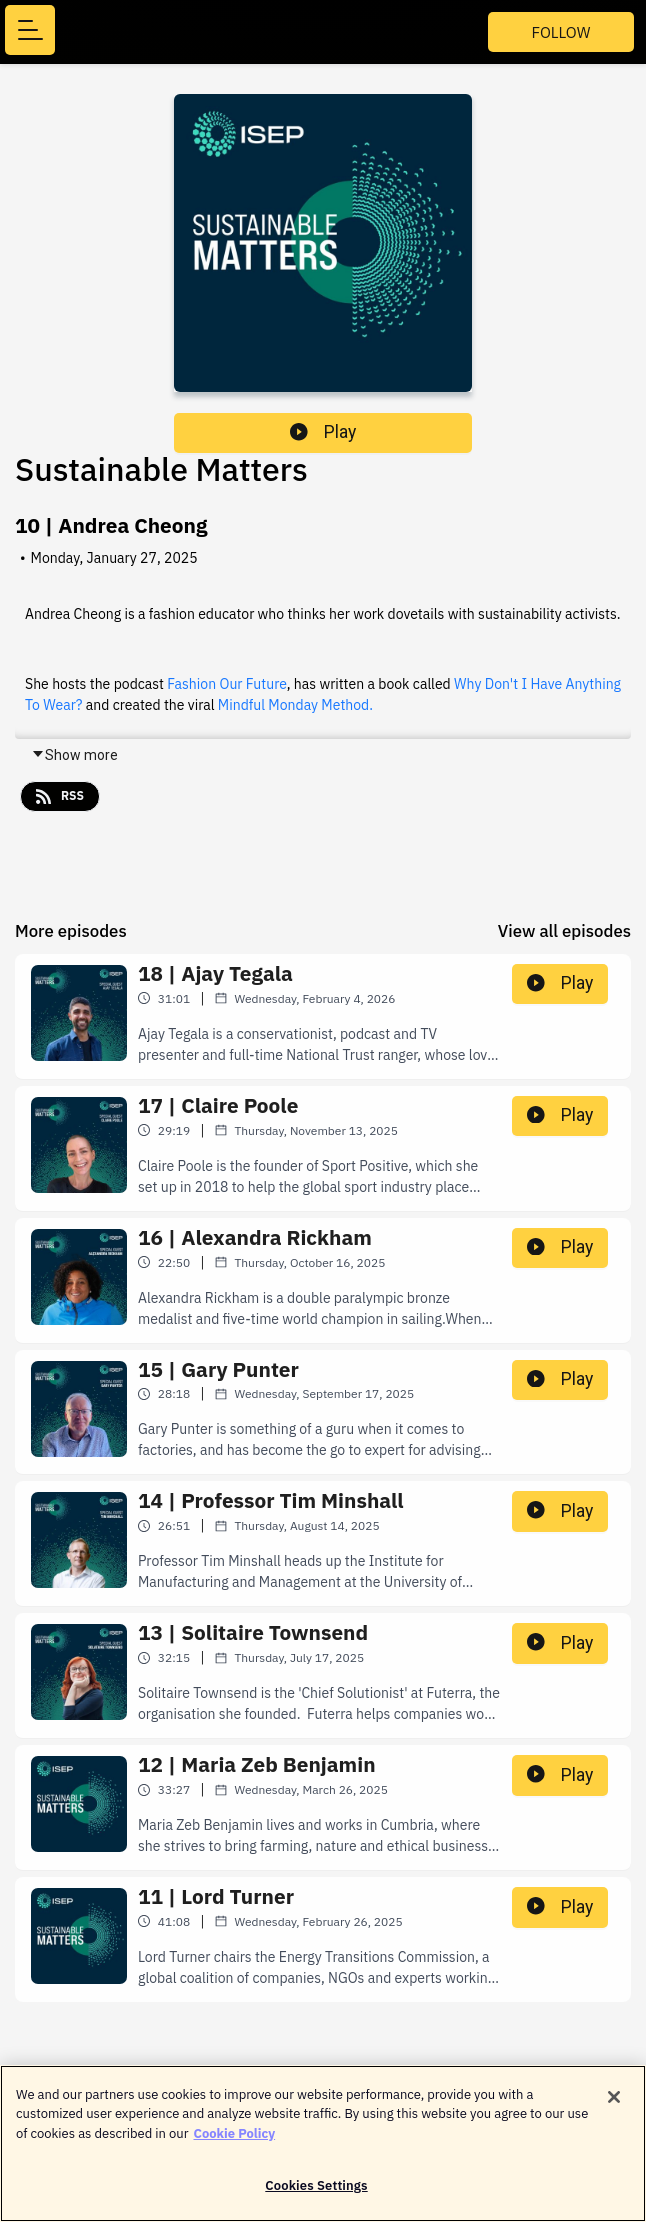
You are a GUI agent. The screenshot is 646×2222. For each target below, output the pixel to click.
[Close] (614, 2106)
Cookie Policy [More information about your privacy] (234, 2142)
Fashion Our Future (226, 684)
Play (323, 432)
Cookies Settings (316, 2195)
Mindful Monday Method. (295, 705)
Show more (74, 755)
